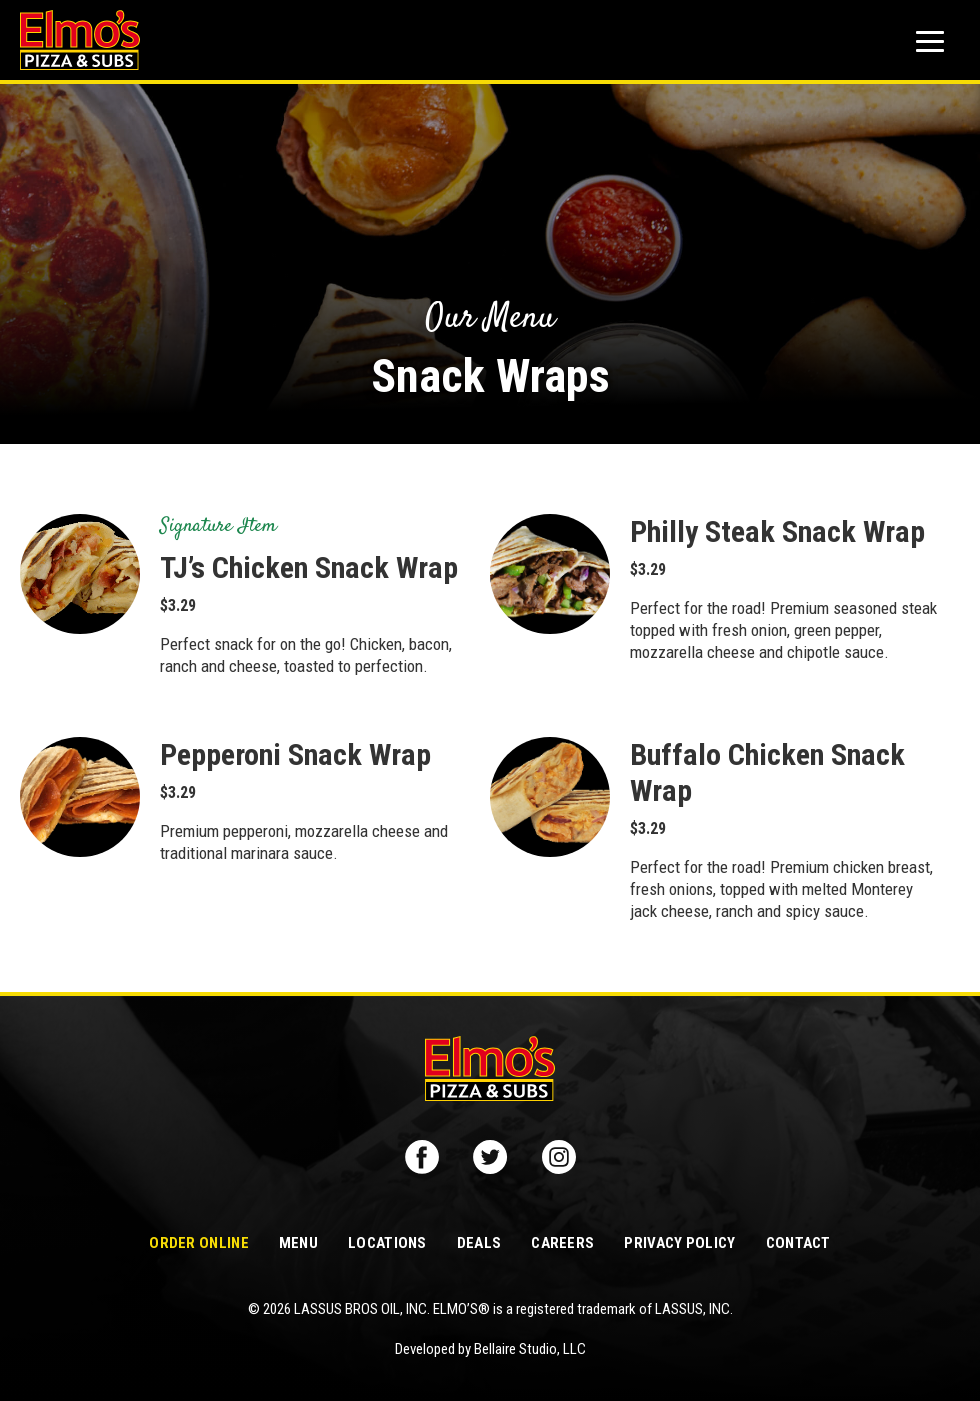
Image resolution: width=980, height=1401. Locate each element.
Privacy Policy (679, 1243)
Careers (562, 1243)
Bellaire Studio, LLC (530, 1349)
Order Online (199, 1243)
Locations (387, 1243)
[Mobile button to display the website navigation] (930, 41)
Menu (298, 1243)
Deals (479, 1243)
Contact (798, 1243)
